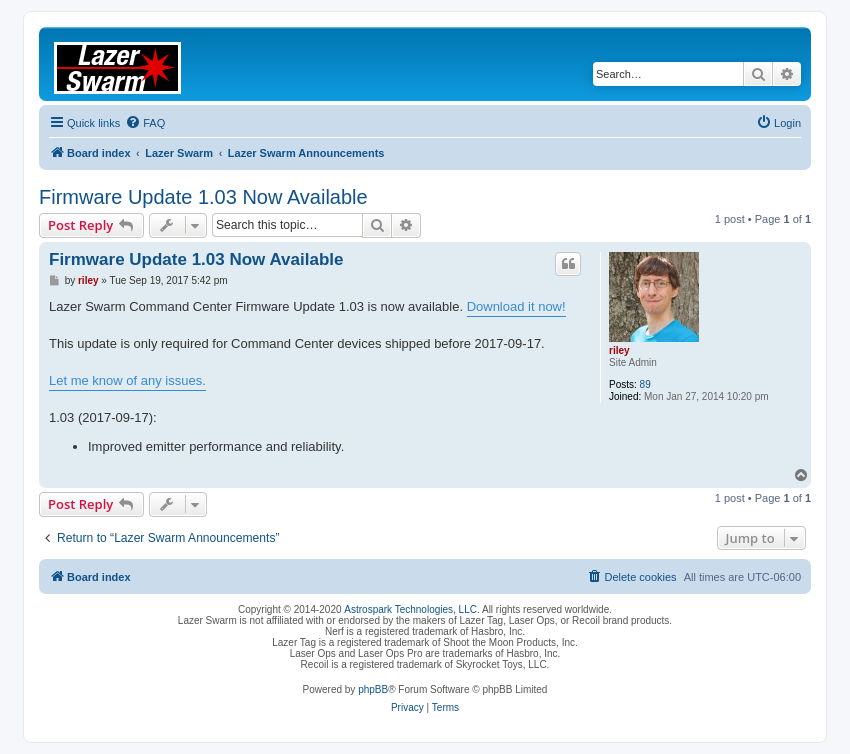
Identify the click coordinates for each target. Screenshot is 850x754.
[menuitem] (145, 123)
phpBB (373, 689)
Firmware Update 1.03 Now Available (203, 197)
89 (645, 384)
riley (619, 350)
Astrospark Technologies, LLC (410, 609)
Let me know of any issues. (127, 380)
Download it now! (516, 306)
